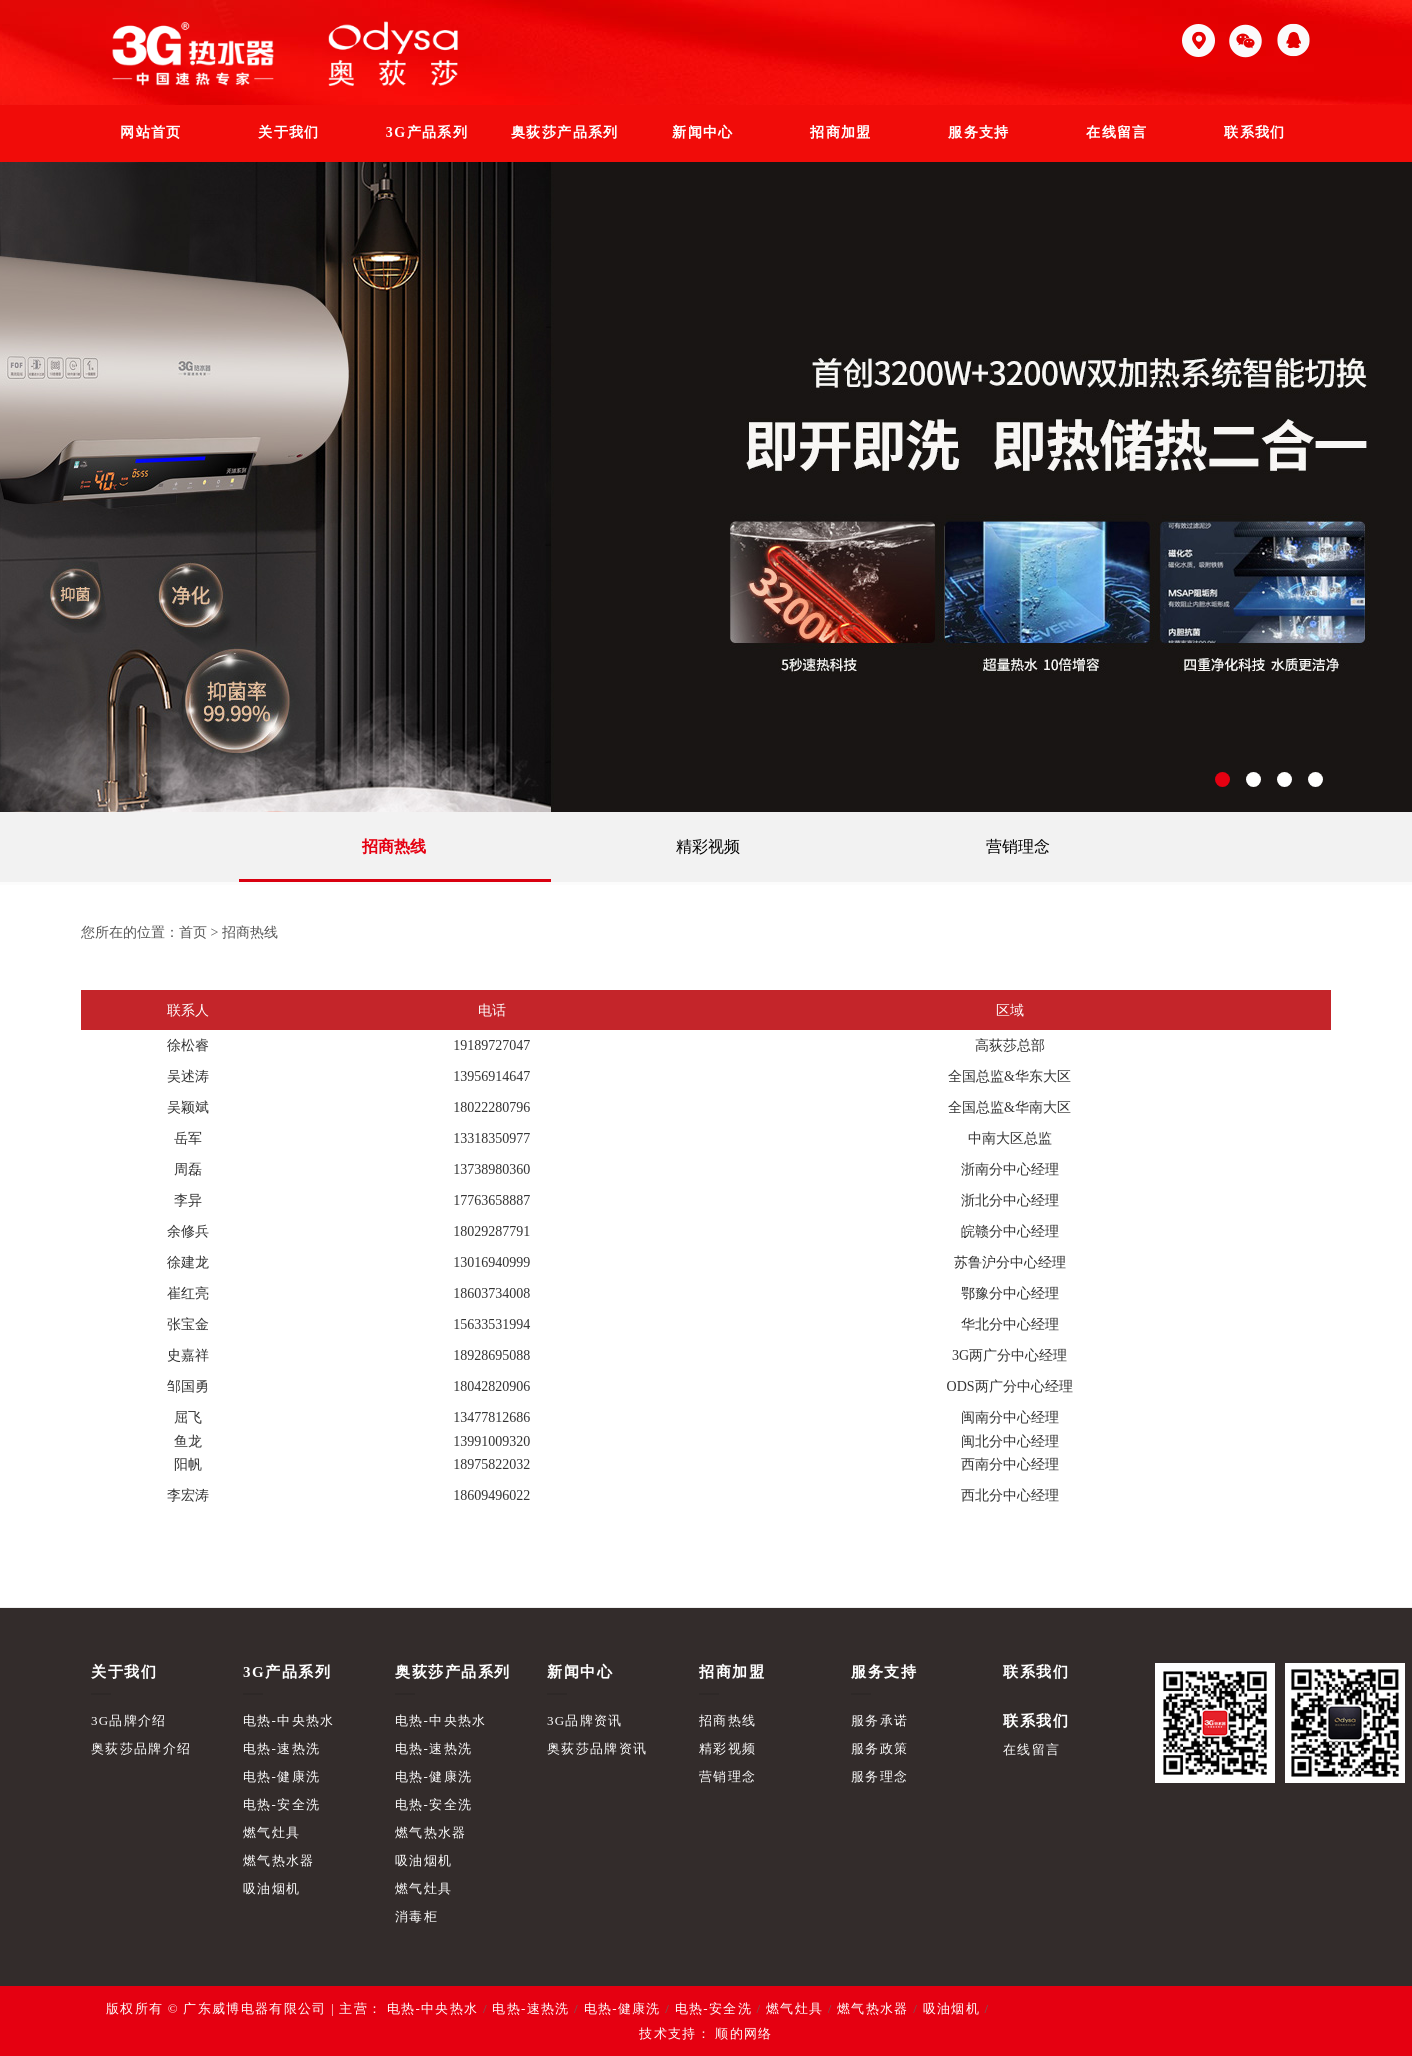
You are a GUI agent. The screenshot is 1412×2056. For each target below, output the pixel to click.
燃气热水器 (279, 1860)
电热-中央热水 (288, 1720)
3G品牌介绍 (129, 1720)
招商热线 (394, 846)
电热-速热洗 (281, 1748)
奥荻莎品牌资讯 (597, 1748)
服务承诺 (879, 1720)
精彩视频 (708, 846)
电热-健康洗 (281, 1776)
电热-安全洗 (281, 1804)
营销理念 (1018, 846)
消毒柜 (416, 1916)
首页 (193, 932)
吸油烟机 (271, 1888)
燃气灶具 (271, 1832)
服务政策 (879, 1748)
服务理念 (879, 1776)
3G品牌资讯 (585, 1720)
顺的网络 (742, 2033)
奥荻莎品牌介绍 (141, 1748)
